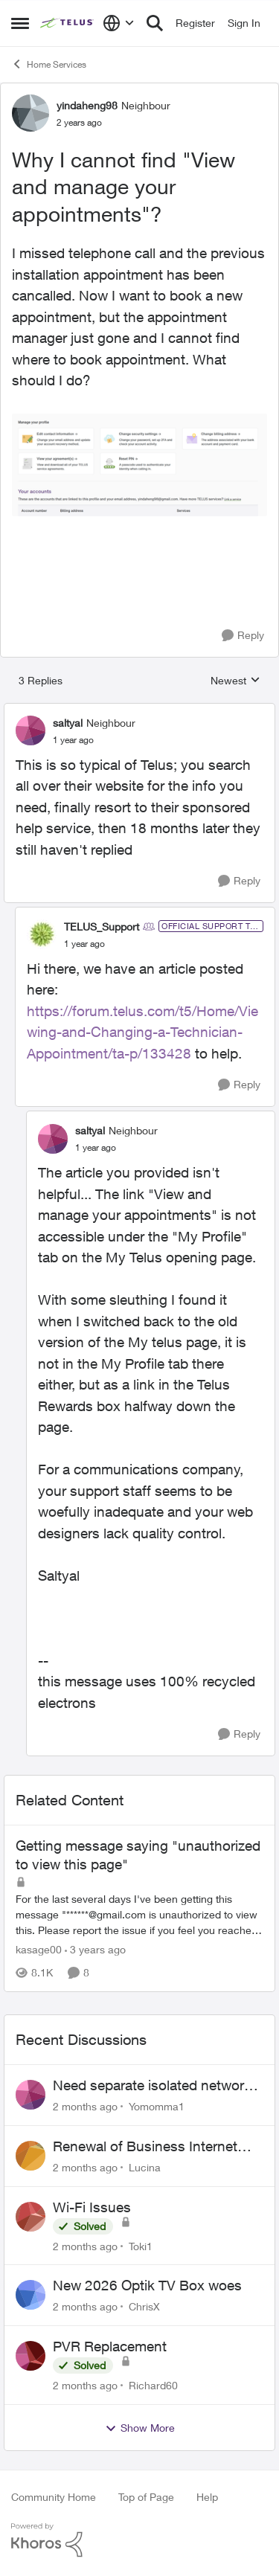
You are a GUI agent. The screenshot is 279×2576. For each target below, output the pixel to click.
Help (207, 2496)
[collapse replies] (139, 710)
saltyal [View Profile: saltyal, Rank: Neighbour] (68, 722)
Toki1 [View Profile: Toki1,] (141, 2245)
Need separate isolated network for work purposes (152, 2086)
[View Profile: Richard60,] (30, 2356)
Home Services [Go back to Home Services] (48, 64)
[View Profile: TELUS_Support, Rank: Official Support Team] (42, 934)
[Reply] (243, 636)
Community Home (53, 2496)
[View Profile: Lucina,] (30, 2156)
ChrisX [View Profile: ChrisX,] (144, 2306)
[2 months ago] (85, 2106)
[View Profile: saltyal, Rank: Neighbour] (30, 730)
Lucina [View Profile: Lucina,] (145, 2167)
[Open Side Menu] (20, 23)
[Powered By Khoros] (139, 2540)
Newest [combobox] (235, 681)
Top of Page (146, 2496)
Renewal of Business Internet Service (145, 2147)
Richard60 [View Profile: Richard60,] (153, 2385)
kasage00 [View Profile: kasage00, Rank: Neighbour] (39, 1949)
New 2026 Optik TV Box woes (147, 2285)
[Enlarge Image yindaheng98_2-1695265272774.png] (139, 465)
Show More (140, 2428)
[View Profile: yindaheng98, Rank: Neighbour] (30, 113)
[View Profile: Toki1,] (30, 2217)
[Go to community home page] (67, 23)
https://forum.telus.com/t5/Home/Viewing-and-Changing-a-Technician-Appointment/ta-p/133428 (142, 1032)
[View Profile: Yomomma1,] (30, 2095)
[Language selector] (119, 23)
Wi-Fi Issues (92, 2207)
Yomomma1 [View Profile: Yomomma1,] (157, 2106)
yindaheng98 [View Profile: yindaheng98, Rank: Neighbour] (87, 105)
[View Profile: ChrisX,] (30, 2295)
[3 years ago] (95, 1949)
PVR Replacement (110, 2346)
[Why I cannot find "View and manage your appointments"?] (73, 740)
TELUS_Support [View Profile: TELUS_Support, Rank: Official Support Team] (101, 926)
